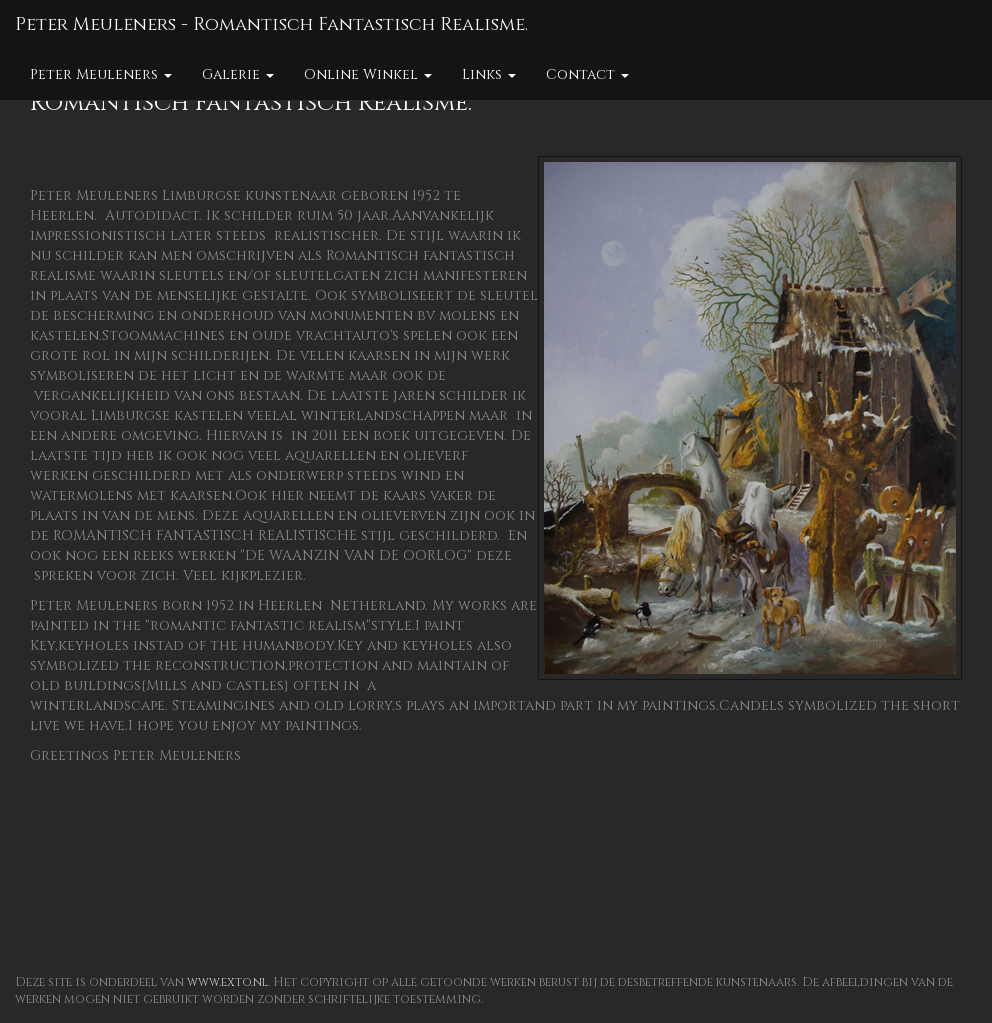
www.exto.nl (227, 982)
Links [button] (489, 74)
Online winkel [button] (368, 74)
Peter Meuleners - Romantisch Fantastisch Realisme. (271, 24)
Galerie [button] (238, 74)
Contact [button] (587, 74)
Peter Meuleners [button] (101, 74)
